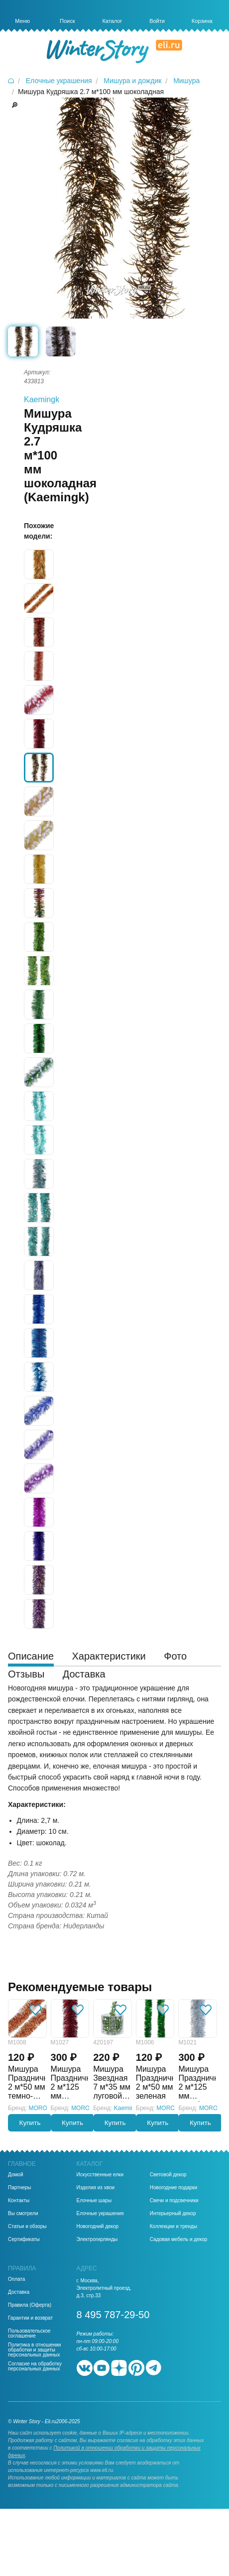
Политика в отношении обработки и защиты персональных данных (34, 2350)
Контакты (18, 2200)
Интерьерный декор (173, 2213)
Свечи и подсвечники (174, 2200)
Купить (30, 2123)
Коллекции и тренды (173, 2226)
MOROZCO (44, 2108)
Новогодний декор (98, 2226)
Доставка (18, 2292)
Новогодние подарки (173, 2187)
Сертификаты (24, 2239)
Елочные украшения (100, 2213)
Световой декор (168, 2174)
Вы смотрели (23, 2213)
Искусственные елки (100, 2174)
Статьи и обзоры (27, 2226)
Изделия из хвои (96, 2187)
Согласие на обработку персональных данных (35, 2366)
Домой (15, 2174)
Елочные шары (94, 2200)
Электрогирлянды (97, 2239)
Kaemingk (41, 399)
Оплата (16, 2279)
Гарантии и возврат (30, 2318)
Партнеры (19, 2187)
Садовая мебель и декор (179, 2239)
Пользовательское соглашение (29, 2334)
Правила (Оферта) (29, 2305)
